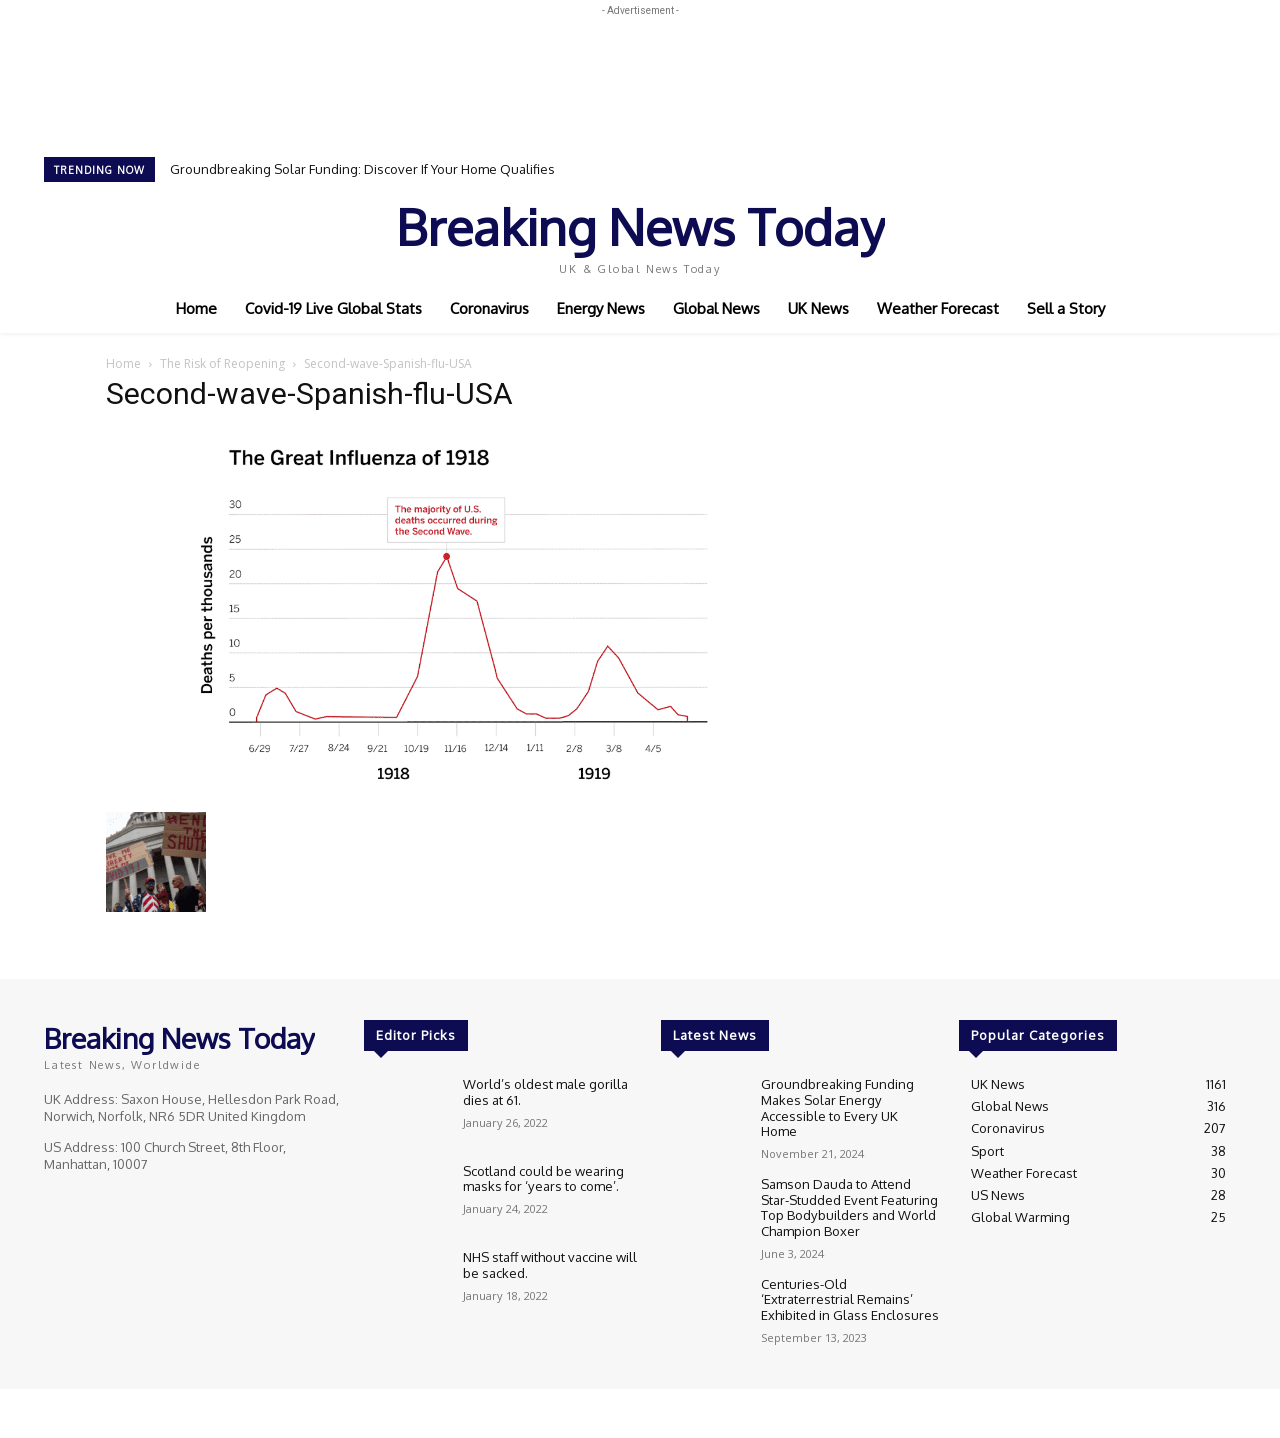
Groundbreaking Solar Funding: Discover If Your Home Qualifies (362, 169)
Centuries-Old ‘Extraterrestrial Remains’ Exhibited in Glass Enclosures (850, 1285)
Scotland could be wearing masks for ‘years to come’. (543, 1179)
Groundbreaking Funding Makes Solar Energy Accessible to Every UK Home (850, 1099)
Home (123, 363)
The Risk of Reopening (222, 363)
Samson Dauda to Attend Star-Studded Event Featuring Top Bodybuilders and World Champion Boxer (849, 1194)
